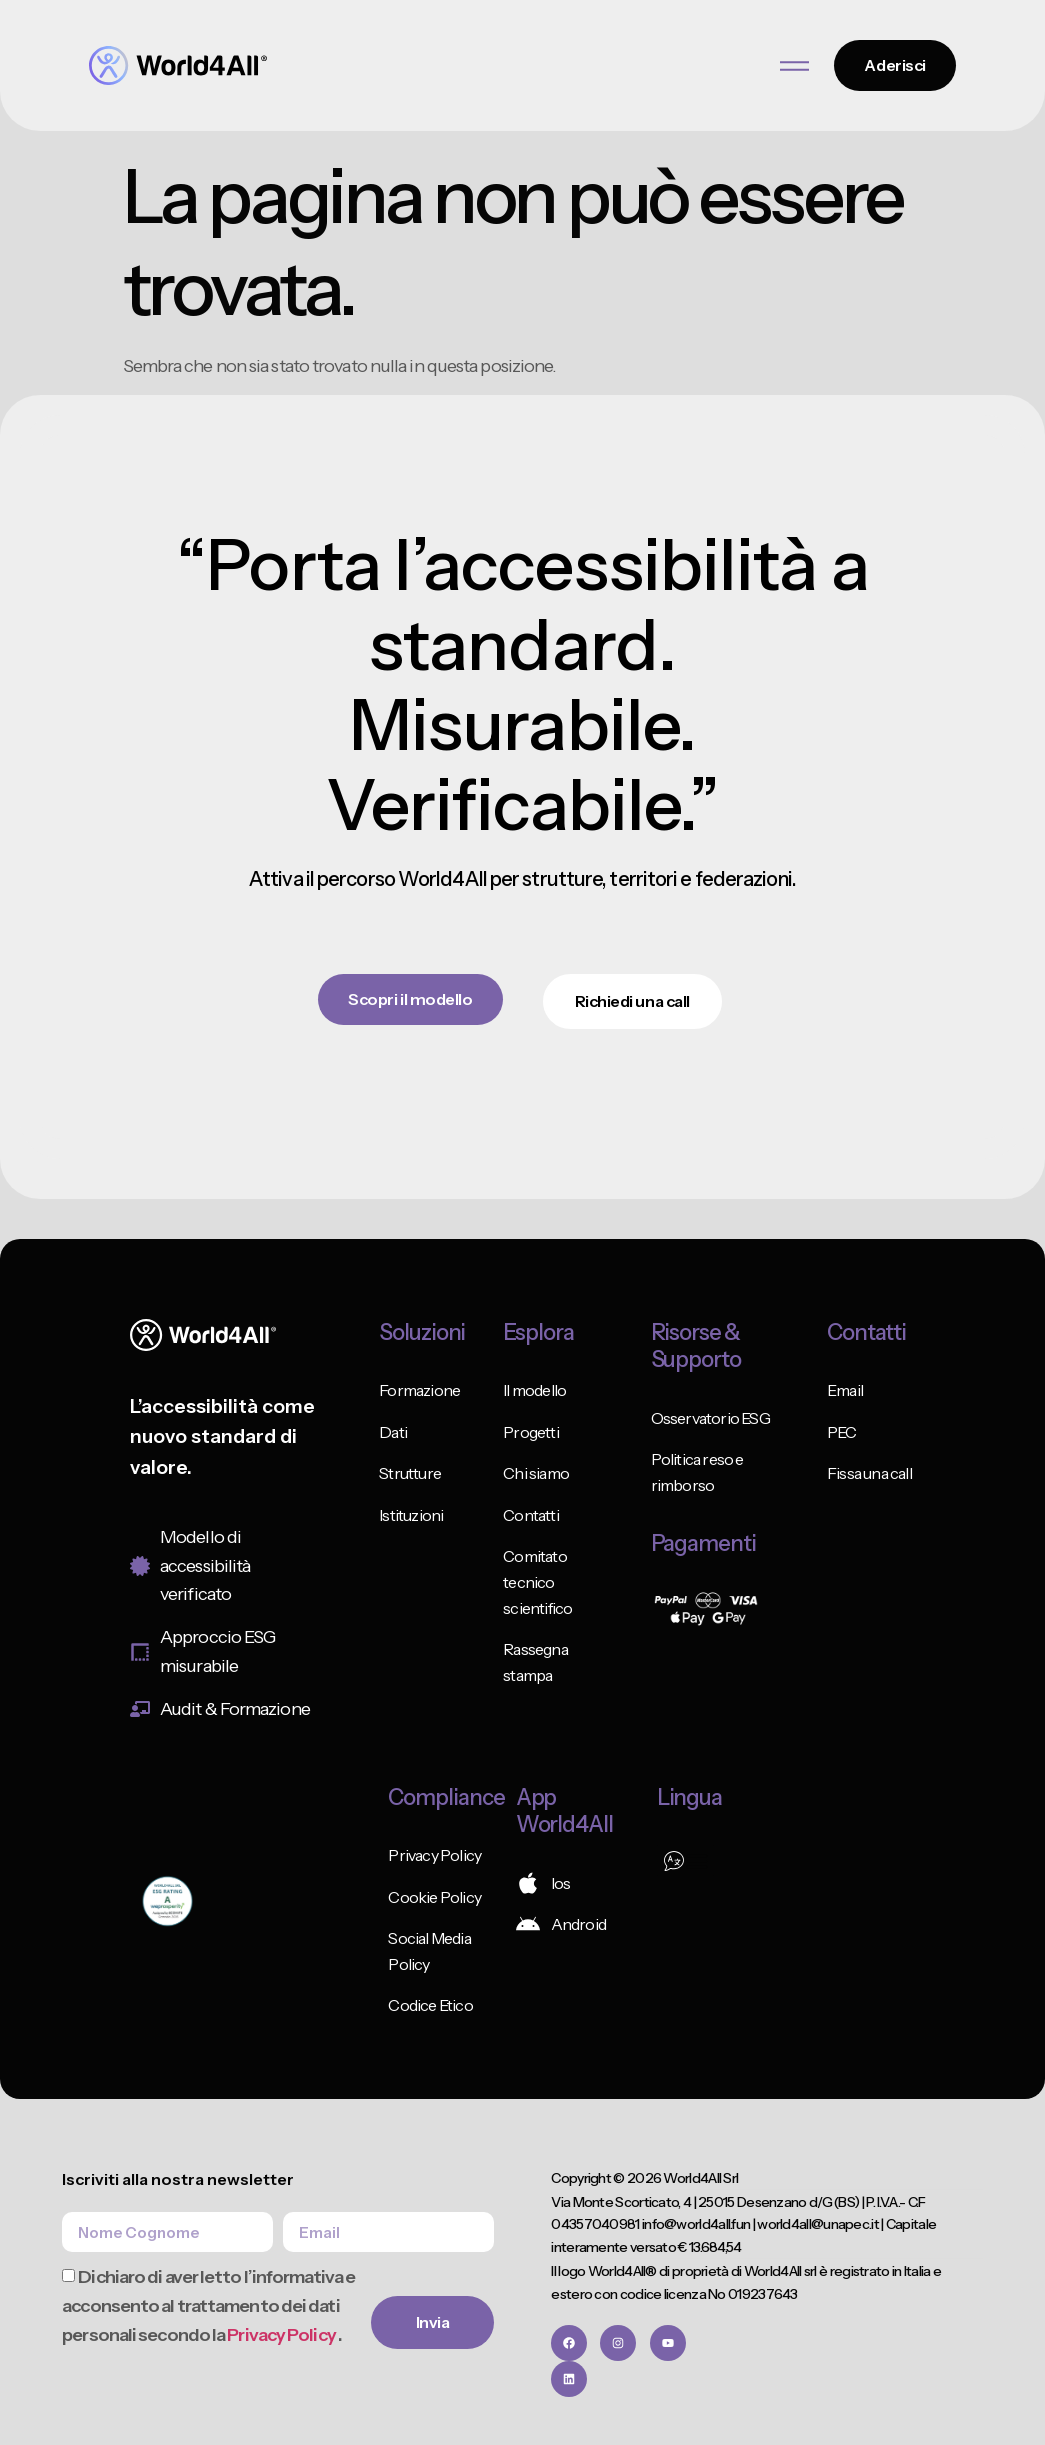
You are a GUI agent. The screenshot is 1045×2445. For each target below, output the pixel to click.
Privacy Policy (282, 2335)
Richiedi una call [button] (632, 1001)
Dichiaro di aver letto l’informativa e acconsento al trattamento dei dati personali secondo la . (208, 2307)
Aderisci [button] (895, 65)
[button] (685, 1860)
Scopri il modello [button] (411, 999)
